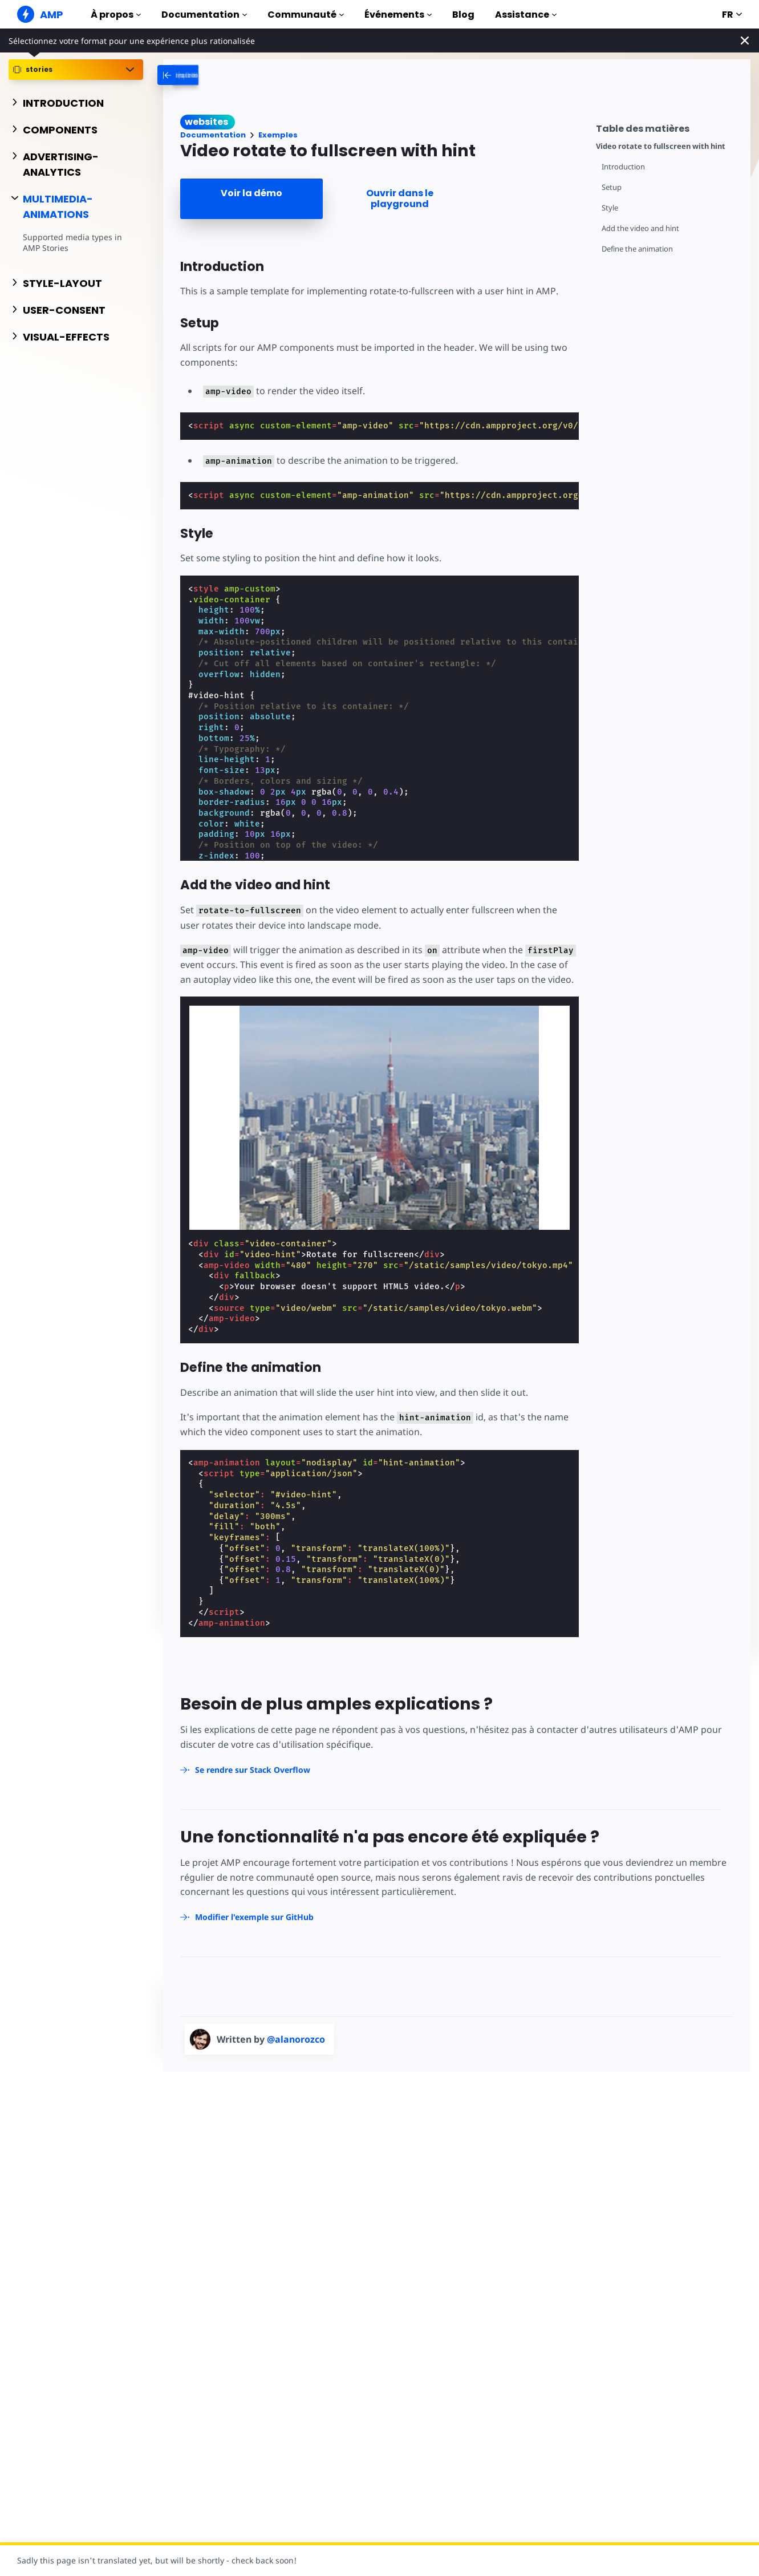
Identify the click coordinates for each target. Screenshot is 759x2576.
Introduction (623, 167)
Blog (463, 14)
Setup (612, 187)
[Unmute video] (388, 1118)
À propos (116, 14)
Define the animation (637, 249)
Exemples (278, 134)
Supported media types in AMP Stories (72, 243)
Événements (398, 14)
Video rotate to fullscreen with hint (660, 146)
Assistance (526, 14)
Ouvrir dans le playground (399, 198)
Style (610, 208)
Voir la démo (251, 193)
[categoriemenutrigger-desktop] (237, 75)
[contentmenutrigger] (667, 126)
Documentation (204, 14)
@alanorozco (296, 2039)
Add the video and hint (640, 228)
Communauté (305, 14)
